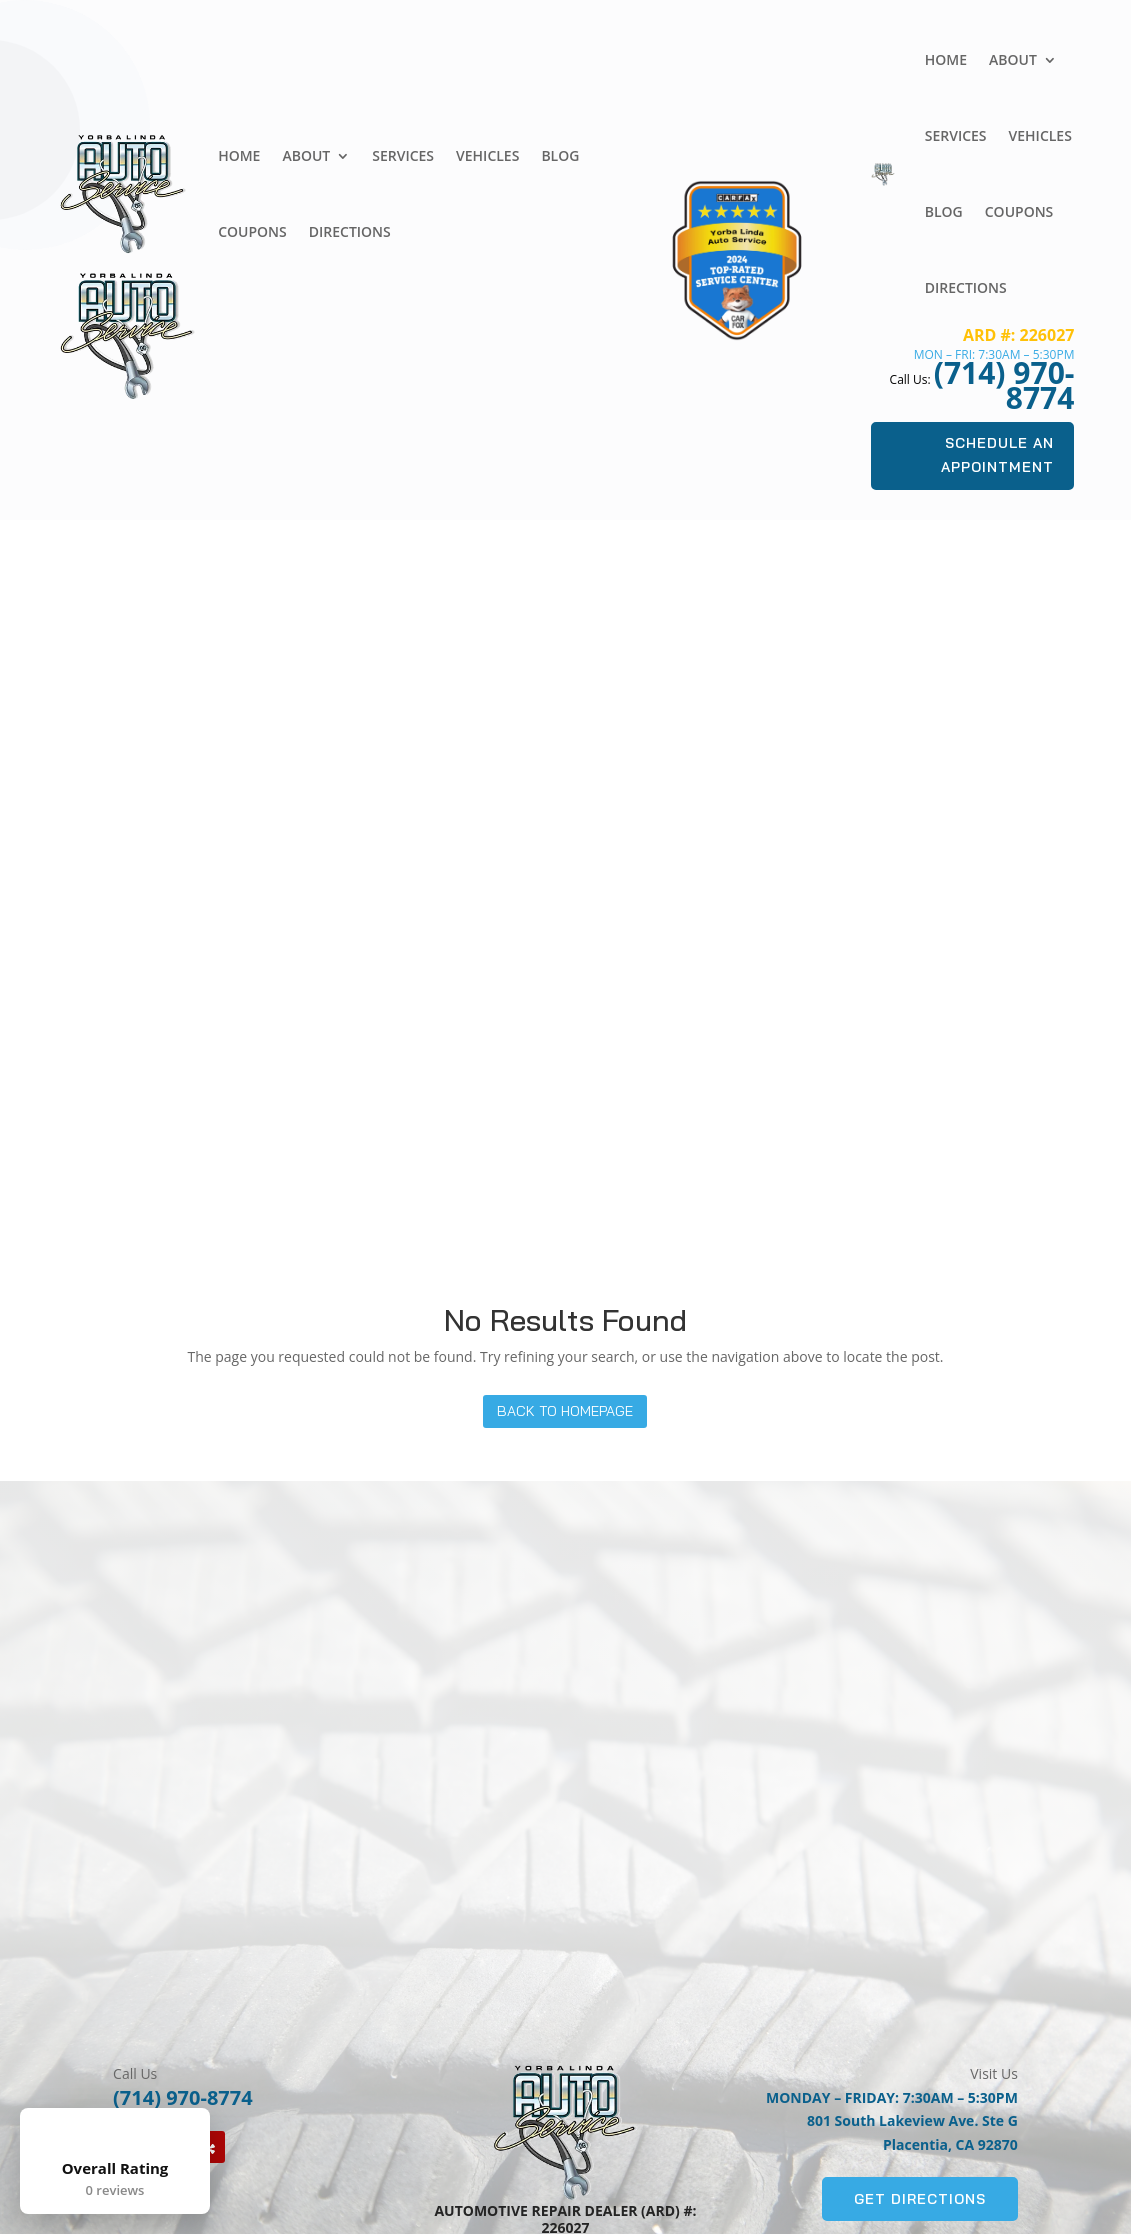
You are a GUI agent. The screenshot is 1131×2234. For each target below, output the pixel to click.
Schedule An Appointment (997, 455)
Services (403, 155)
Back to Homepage (565, 1411)
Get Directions (920, 2198)
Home (239, 155)
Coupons (252, 231)
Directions (350, 231)
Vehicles (487, 155)
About (306, 155)
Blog (560, 155)
